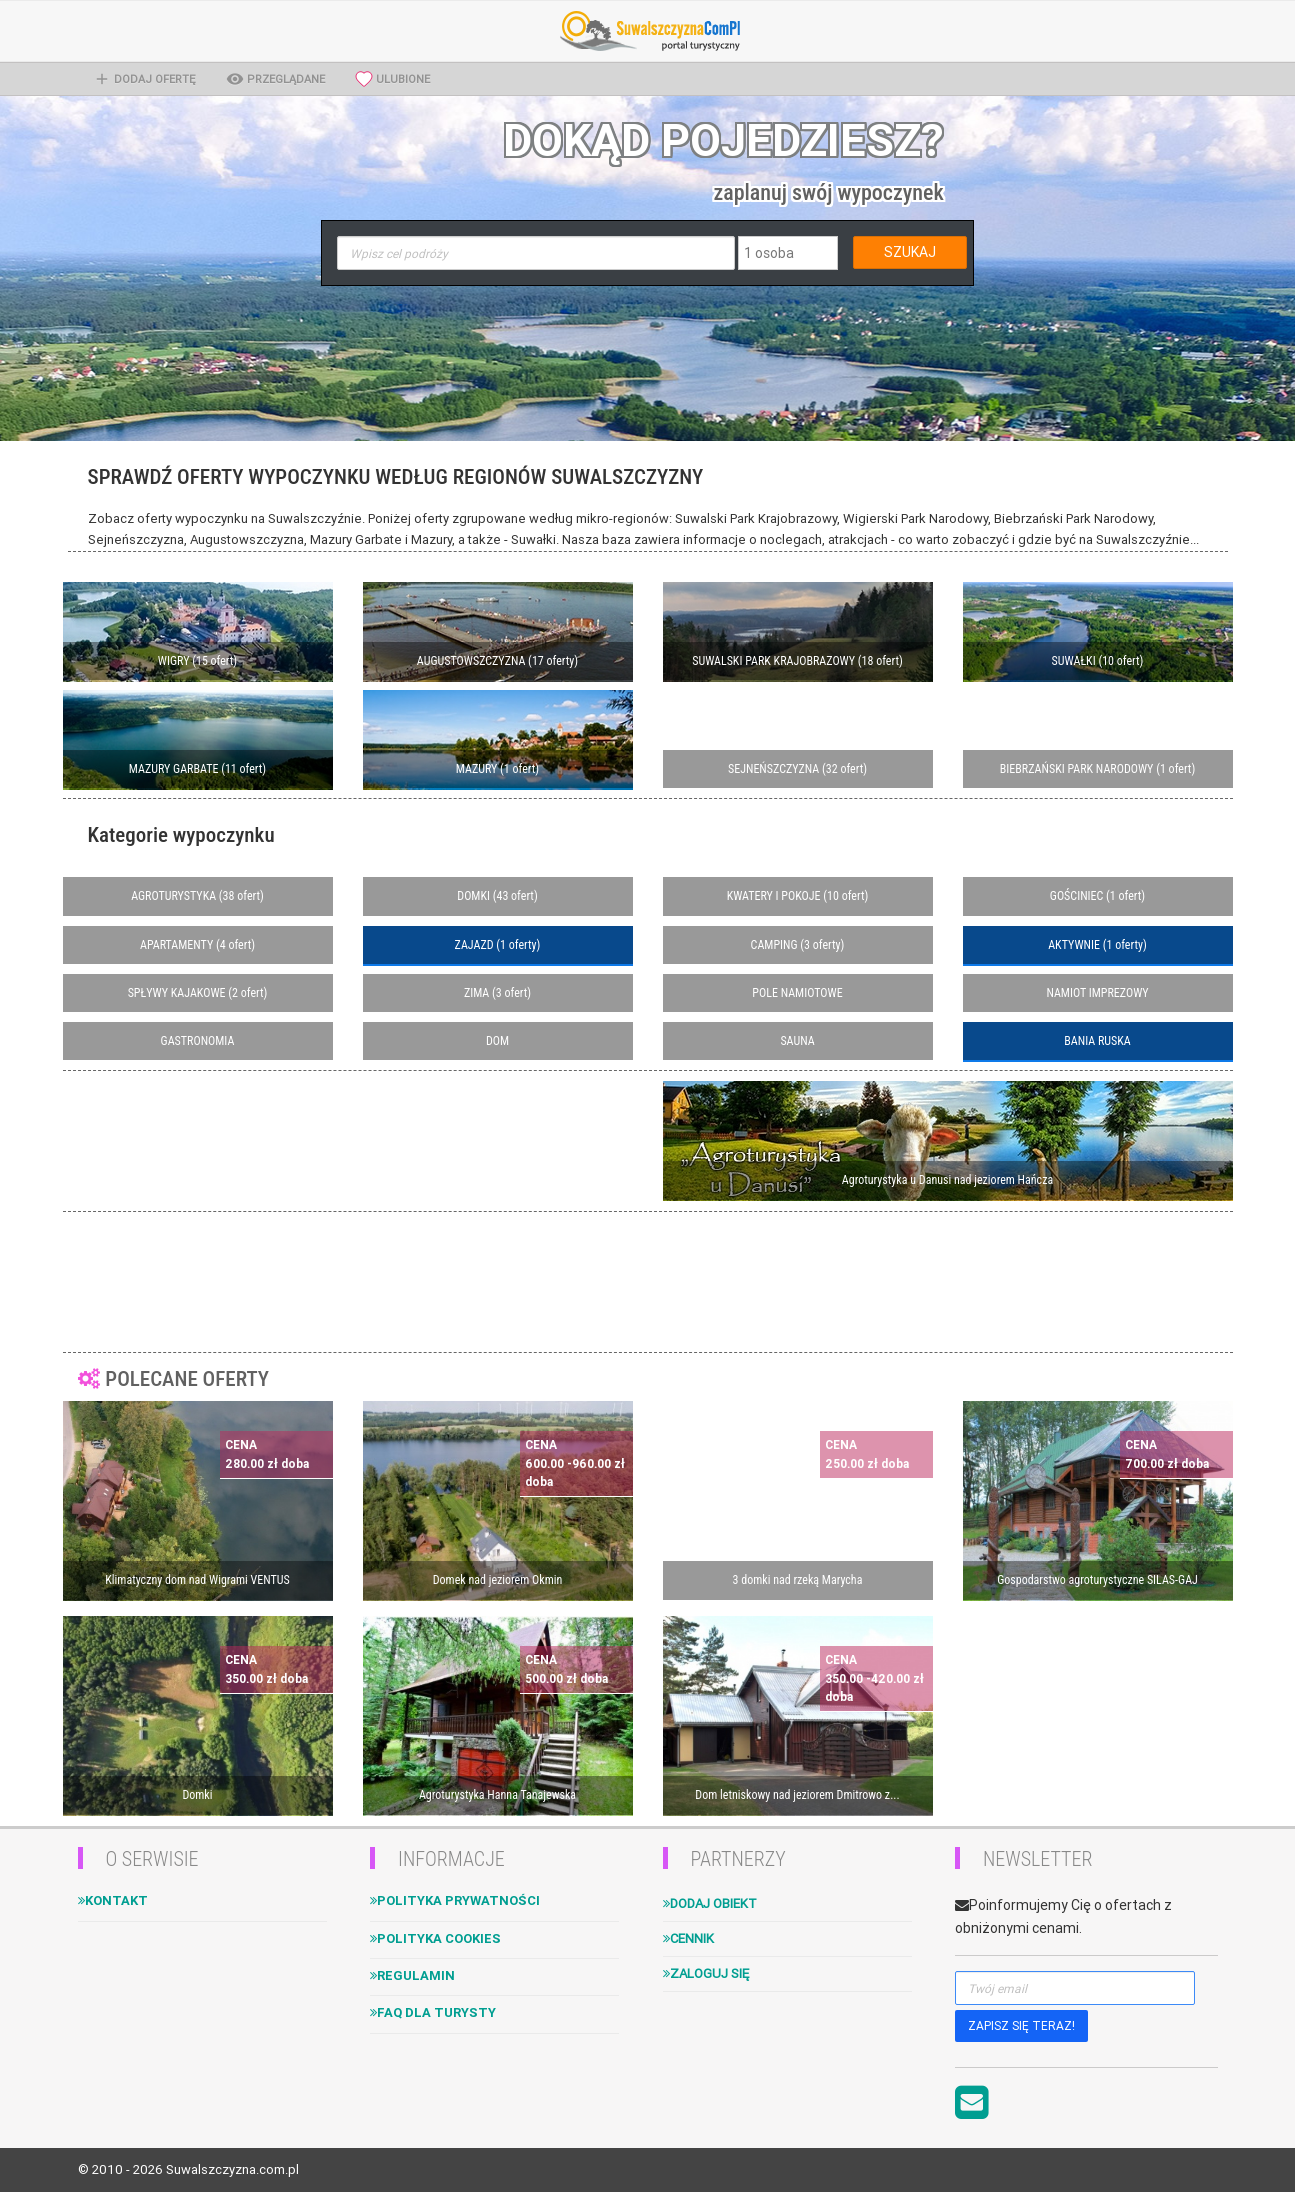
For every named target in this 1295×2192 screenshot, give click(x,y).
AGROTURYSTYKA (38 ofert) (197, 896)
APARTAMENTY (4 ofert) (197, 945)
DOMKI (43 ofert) (497, 896)
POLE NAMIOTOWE (797, 993)
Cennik (688, 1938)
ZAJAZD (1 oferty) (498, 945)
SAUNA (797, 1041)
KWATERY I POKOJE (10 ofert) (798, 896)
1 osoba (769, 253)
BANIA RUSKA (1097, 1041)
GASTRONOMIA (198, 1041)
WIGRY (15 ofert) (197, 661)
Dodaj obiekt (710, 1903)
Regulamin (412, 1975)
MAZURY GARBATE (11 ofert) (197, 769)
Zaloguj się (706, 1973)
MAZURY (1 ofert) (497, 769)
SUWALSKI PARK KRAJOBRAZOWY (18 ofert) (797, 661)
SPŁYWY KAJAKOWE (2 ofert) (198, 993)
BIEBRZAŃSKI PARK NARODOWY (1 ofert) (1097, 769)
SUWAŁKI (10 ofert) (1098, 661)
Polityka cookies (435, 1938)
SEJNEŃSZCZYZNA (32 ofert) (797, 769)
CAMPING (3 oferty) (798, 945)
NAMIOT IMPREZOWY (1097, 993)
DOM (497, 1041)
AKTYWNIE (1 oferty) (1097, 945)
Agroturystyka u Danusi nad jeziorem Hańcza (947, 1180)
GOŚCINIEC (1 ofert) (1097, 896)
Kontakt (113, 1900)
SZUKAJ (910, 252)
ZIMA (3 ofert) (497, 993)
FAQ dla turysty (433, 2012)
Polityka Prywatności (455, 1900)
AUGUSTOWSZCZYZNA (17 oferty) (497, 661)
